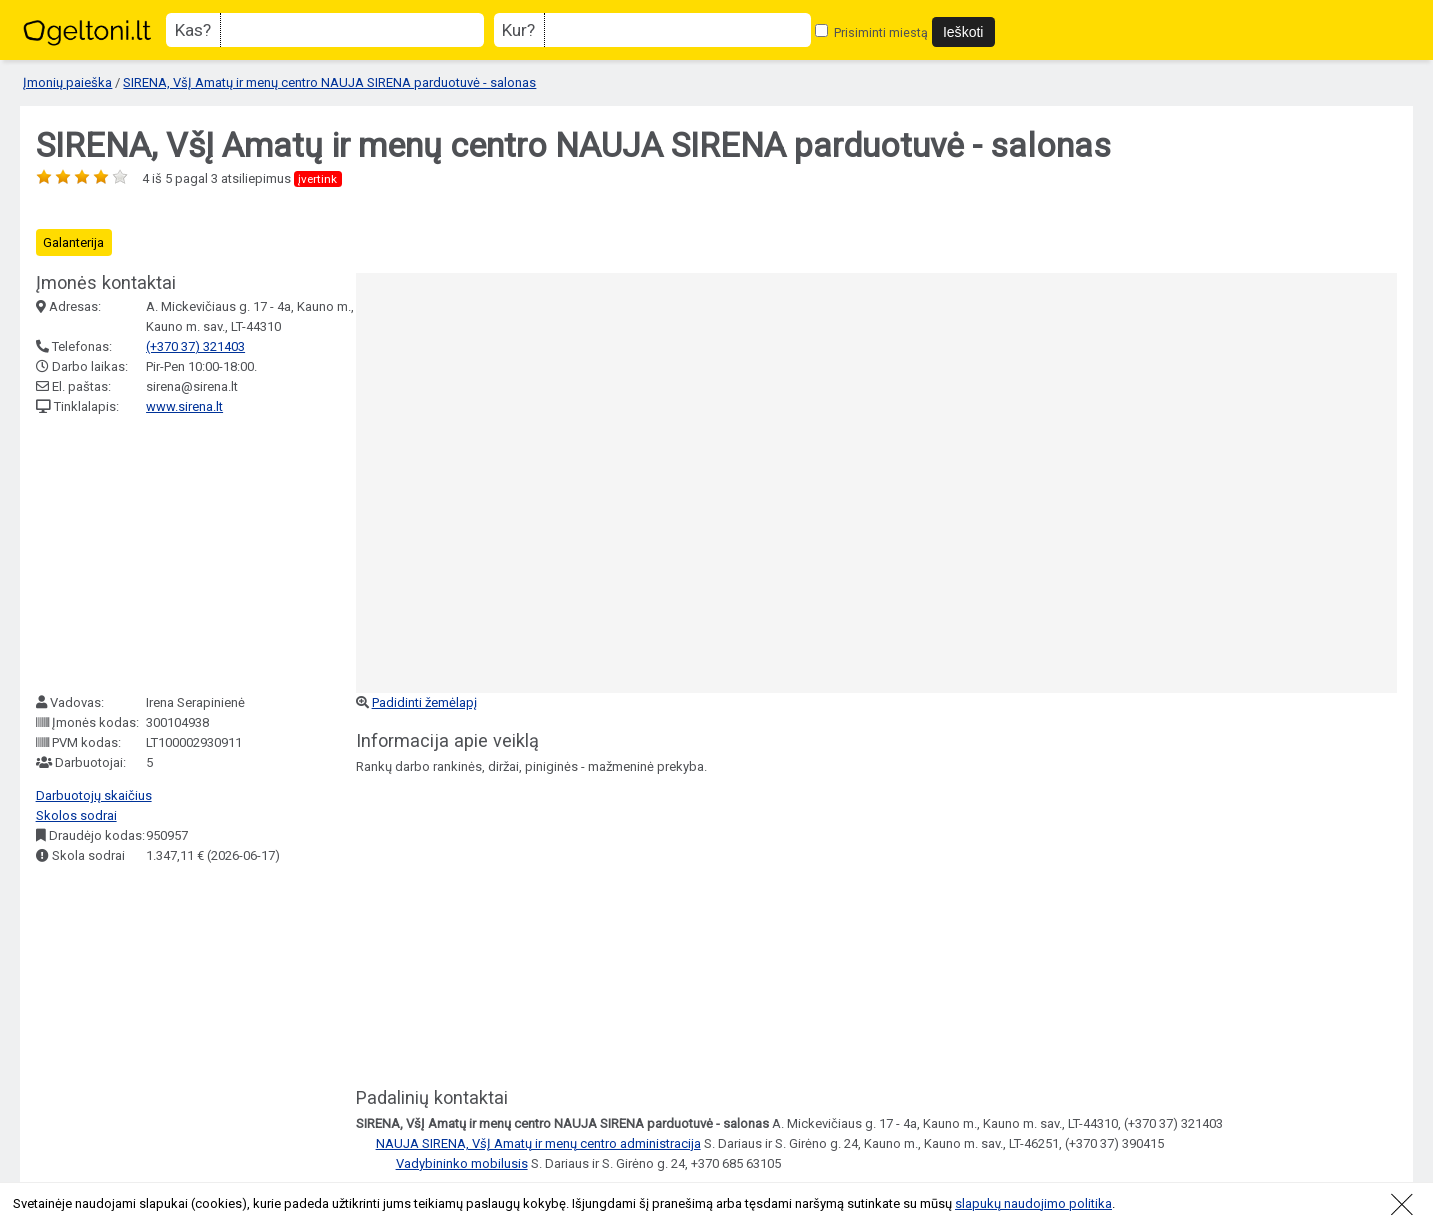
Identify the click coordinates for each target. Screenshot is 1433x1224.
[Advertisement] (186, 555)
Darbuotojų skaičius (94, 795)
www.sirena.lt (184, 406)
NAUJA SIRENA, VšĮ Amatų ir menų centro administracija (538, 1143)
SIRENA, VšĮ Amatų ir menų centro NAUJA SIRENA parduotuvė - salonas (329, 82)
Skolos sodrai (76, 815)
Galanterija (73, 242)
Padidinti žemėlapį (424, 702)
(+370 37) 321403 (195, 346)
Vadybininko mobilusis (462, 1163)
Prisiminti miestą (871, 32)
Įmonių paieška (67, 82)
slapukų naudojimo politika (1033, 1203)
